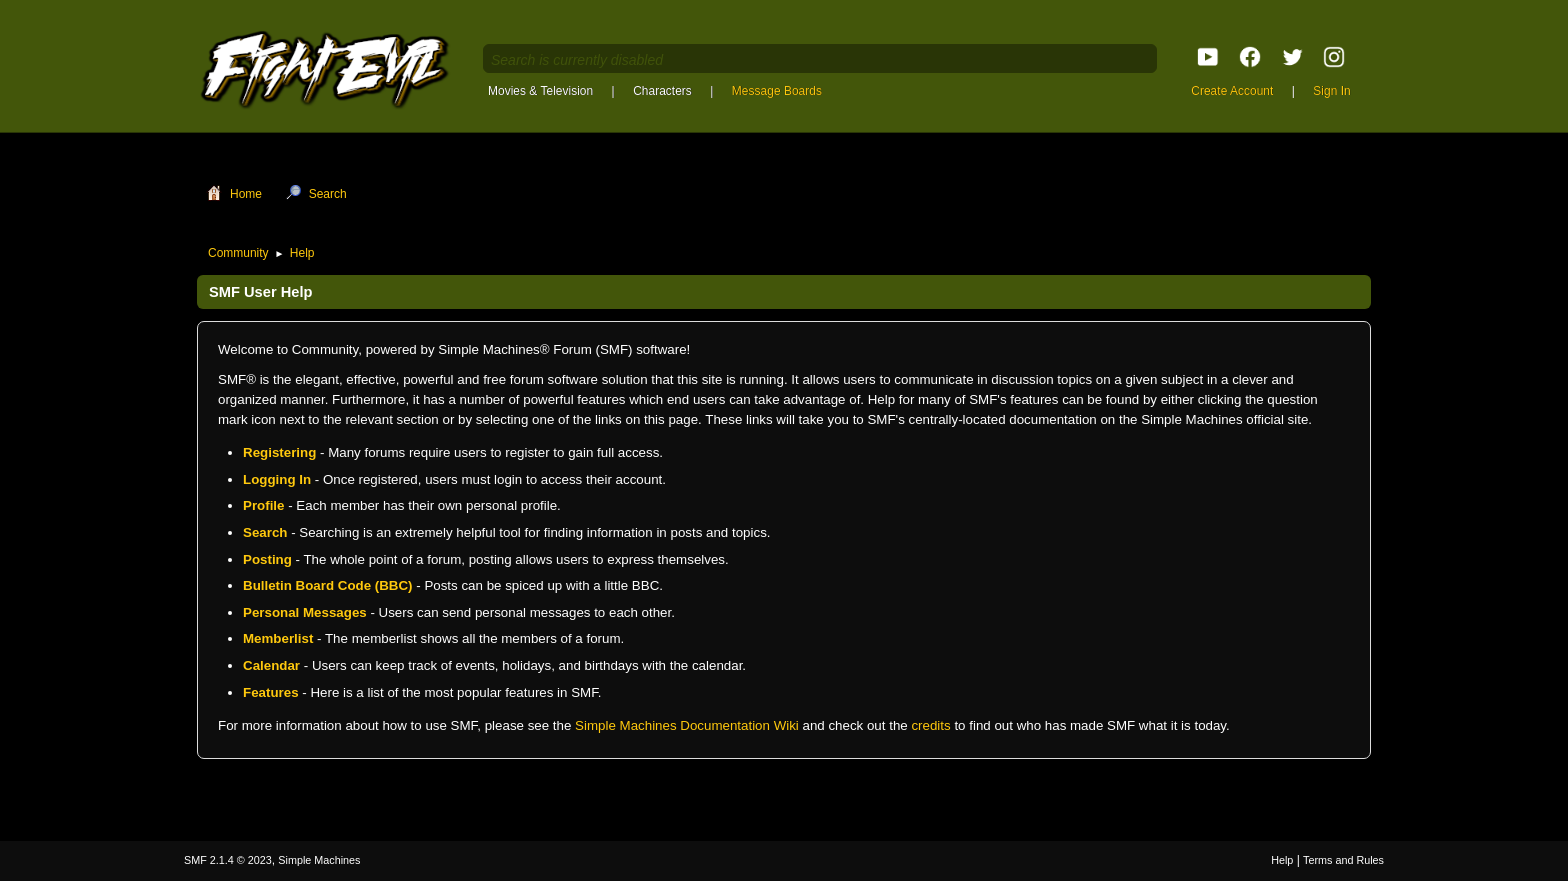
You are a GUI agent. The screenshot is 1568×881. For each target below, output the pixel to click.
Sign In (1331, 91)
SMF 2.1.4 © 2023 (228, 860)
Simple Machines (319, 860)
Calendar (271, 665)
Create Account (1232, 91)
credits (930, 725)
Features (271, 692)
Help (1282, 860)
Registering (279, 452)
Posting (267, 559)
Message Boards (777, 91)
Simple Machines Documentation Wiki (687, 725)
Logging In (277, 479)
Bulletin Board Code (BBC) (328, 585)
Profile (263, 505)
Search (265, 532)
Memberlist (278, 638)
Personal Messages (305, 612)
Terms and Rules (1343, 860)
